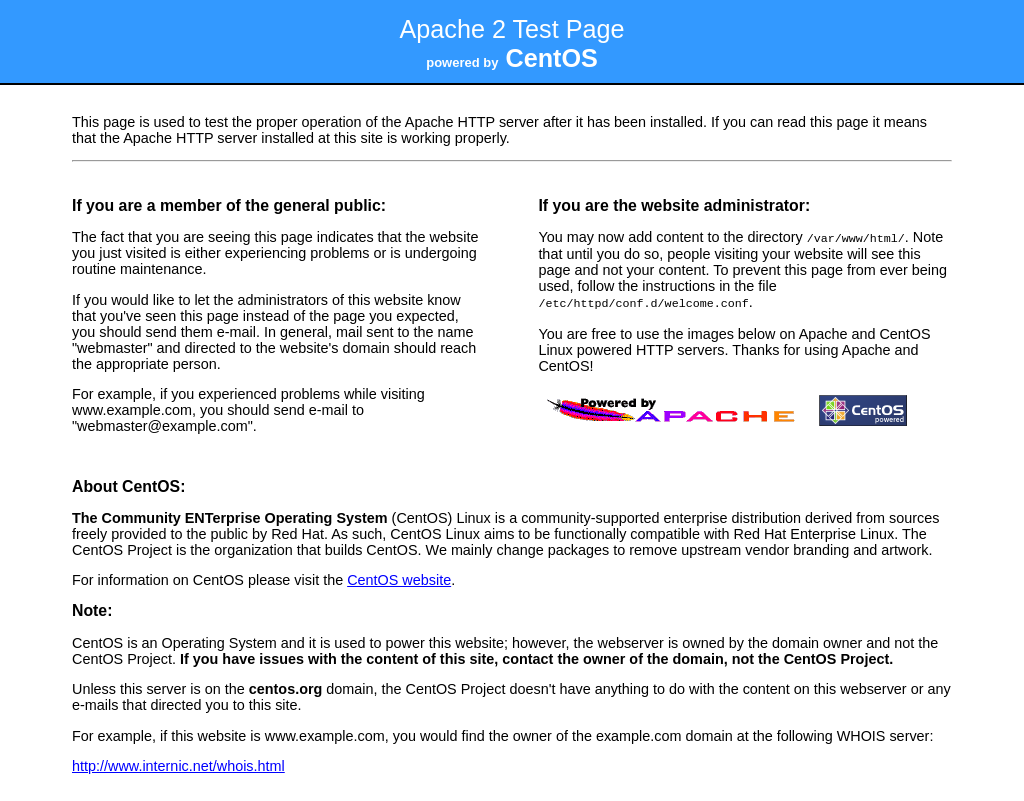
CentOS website (399, 578)
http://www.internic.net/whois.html (178, 764)
